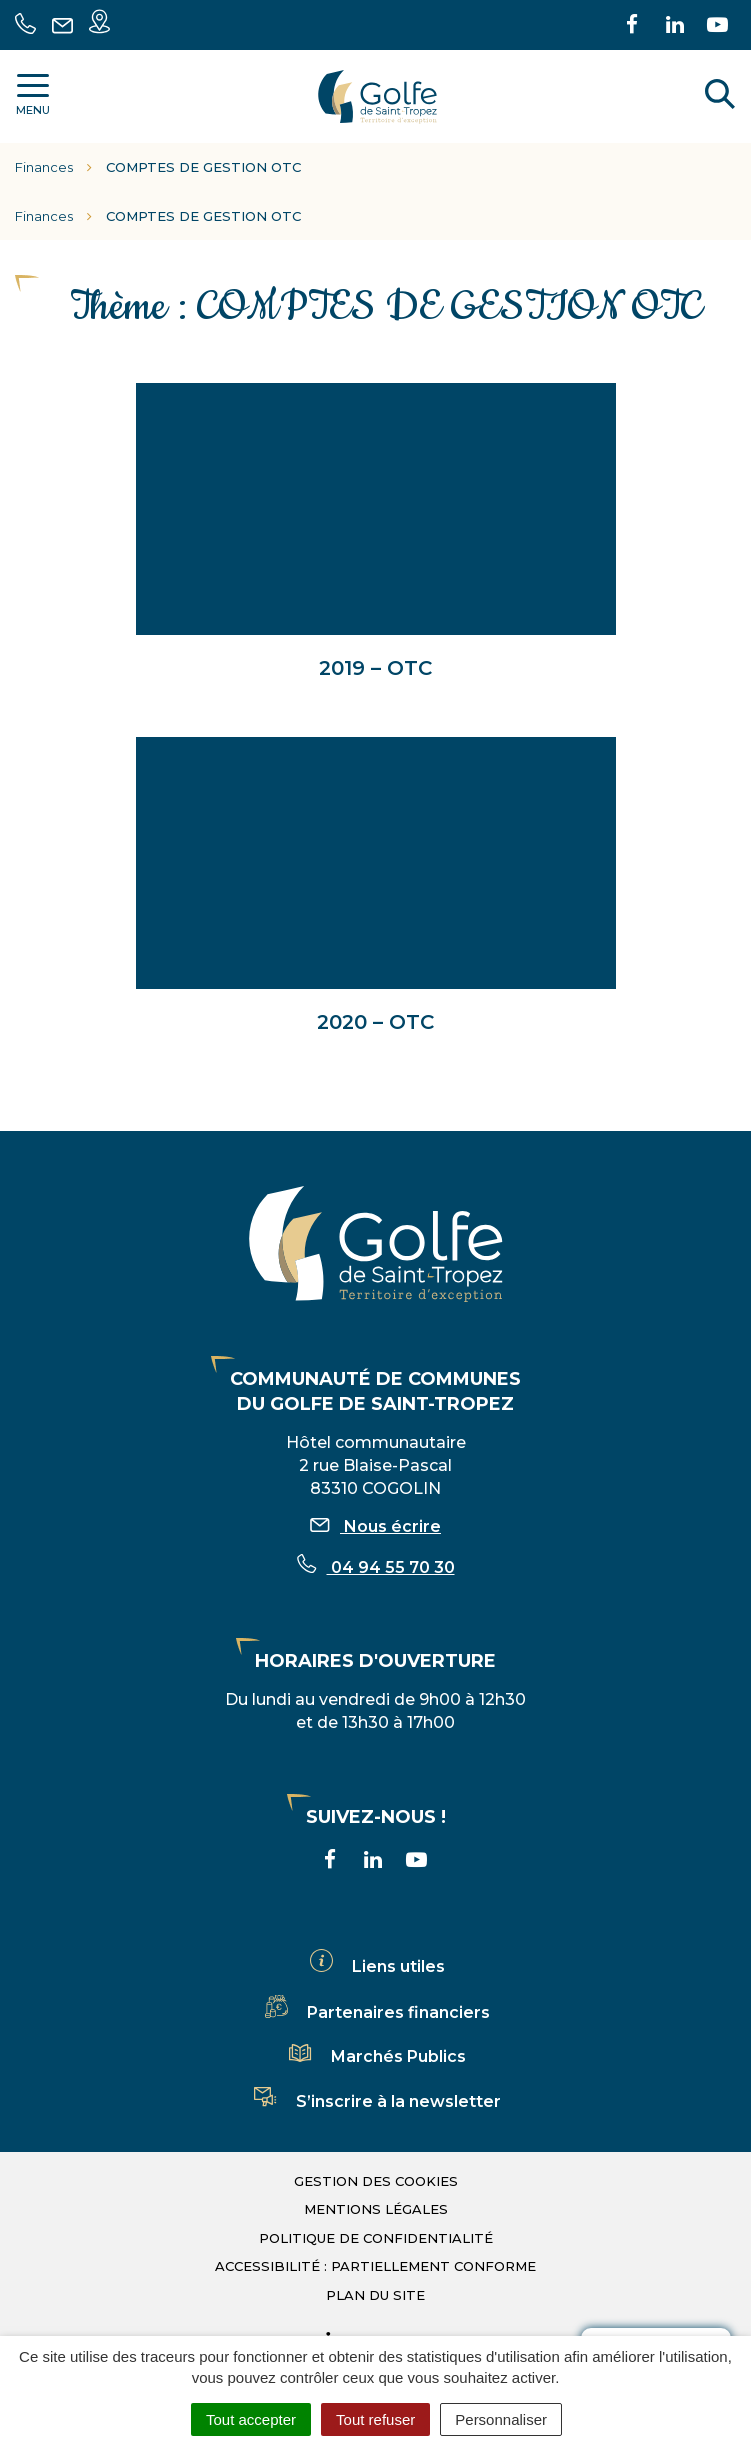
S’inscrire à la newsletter (376, 2101)
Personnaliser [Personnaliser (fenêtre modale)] (501, 2419)
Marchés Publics (376, 2056)
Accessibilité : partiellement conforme (375, 2266)
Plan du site (375, 2295)
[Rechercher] (720, 97)
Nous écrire (375, 1526)
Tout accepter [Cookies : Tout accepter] (251, 2419)
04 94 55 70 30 (376, 1567)
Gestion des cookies (376, 2181)
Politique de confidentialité (376, 2238)
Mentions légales (376, 2209)
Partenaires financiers (376, 2012)
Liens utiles (376, 1966)
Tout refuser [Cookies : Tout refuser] (375, 2419)
